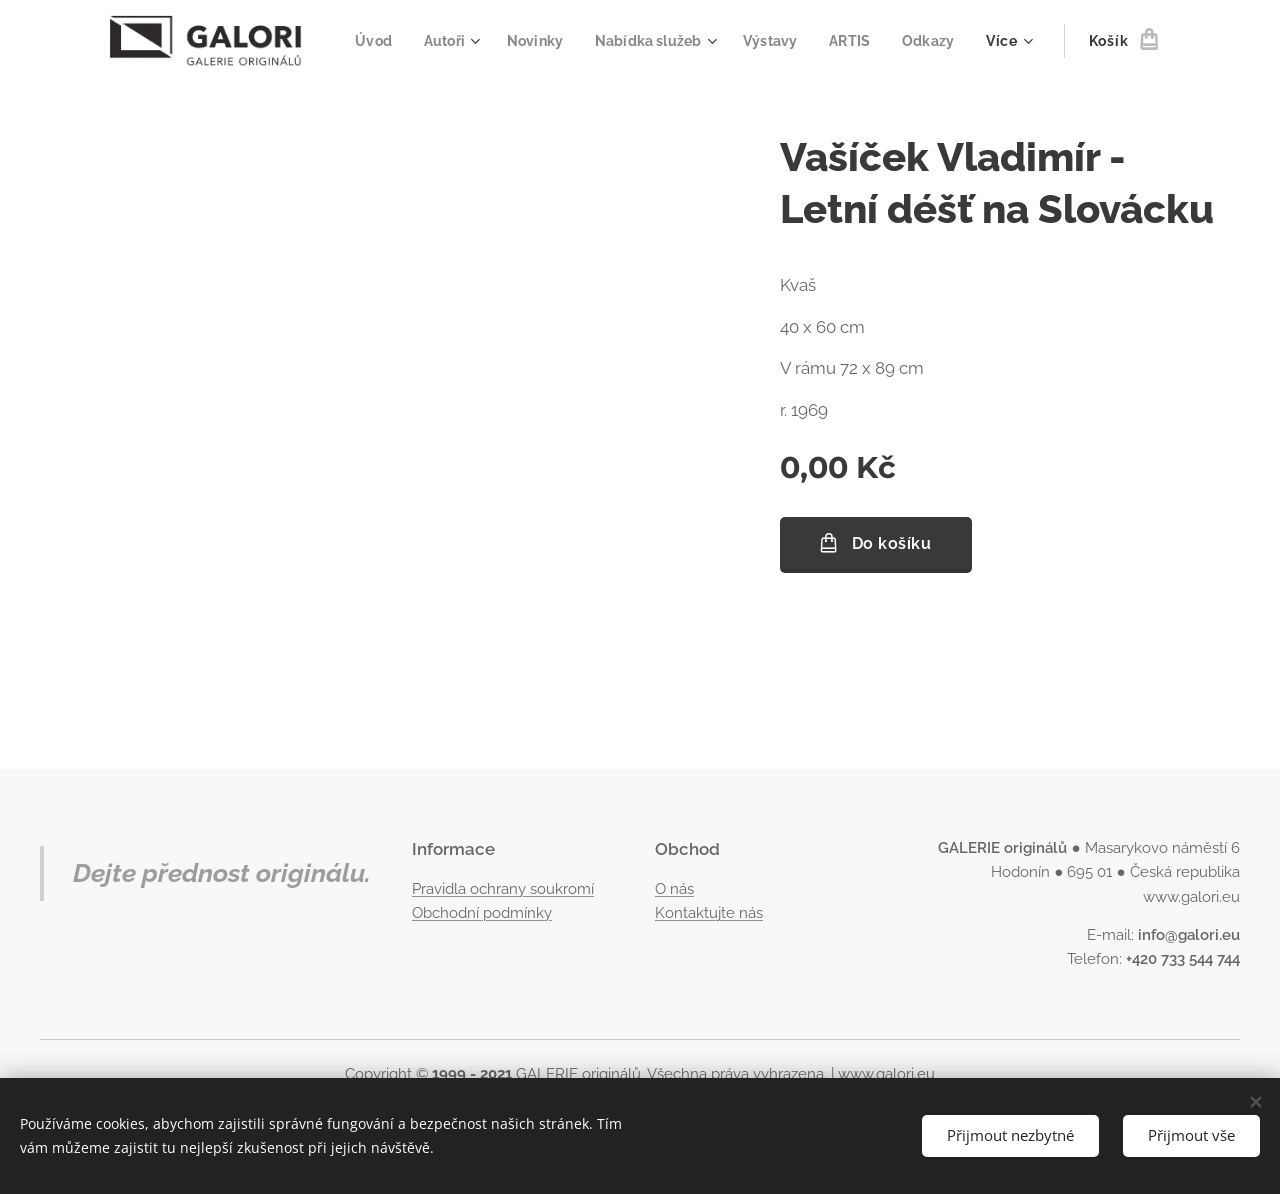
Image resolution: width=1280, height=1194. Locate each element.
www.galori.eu (886, 1074)
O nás (674, 889)
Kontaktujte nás (709, 913)
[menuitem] (441, 41)
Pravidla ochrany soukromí (503, 889)
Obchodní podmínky (482, 913)
